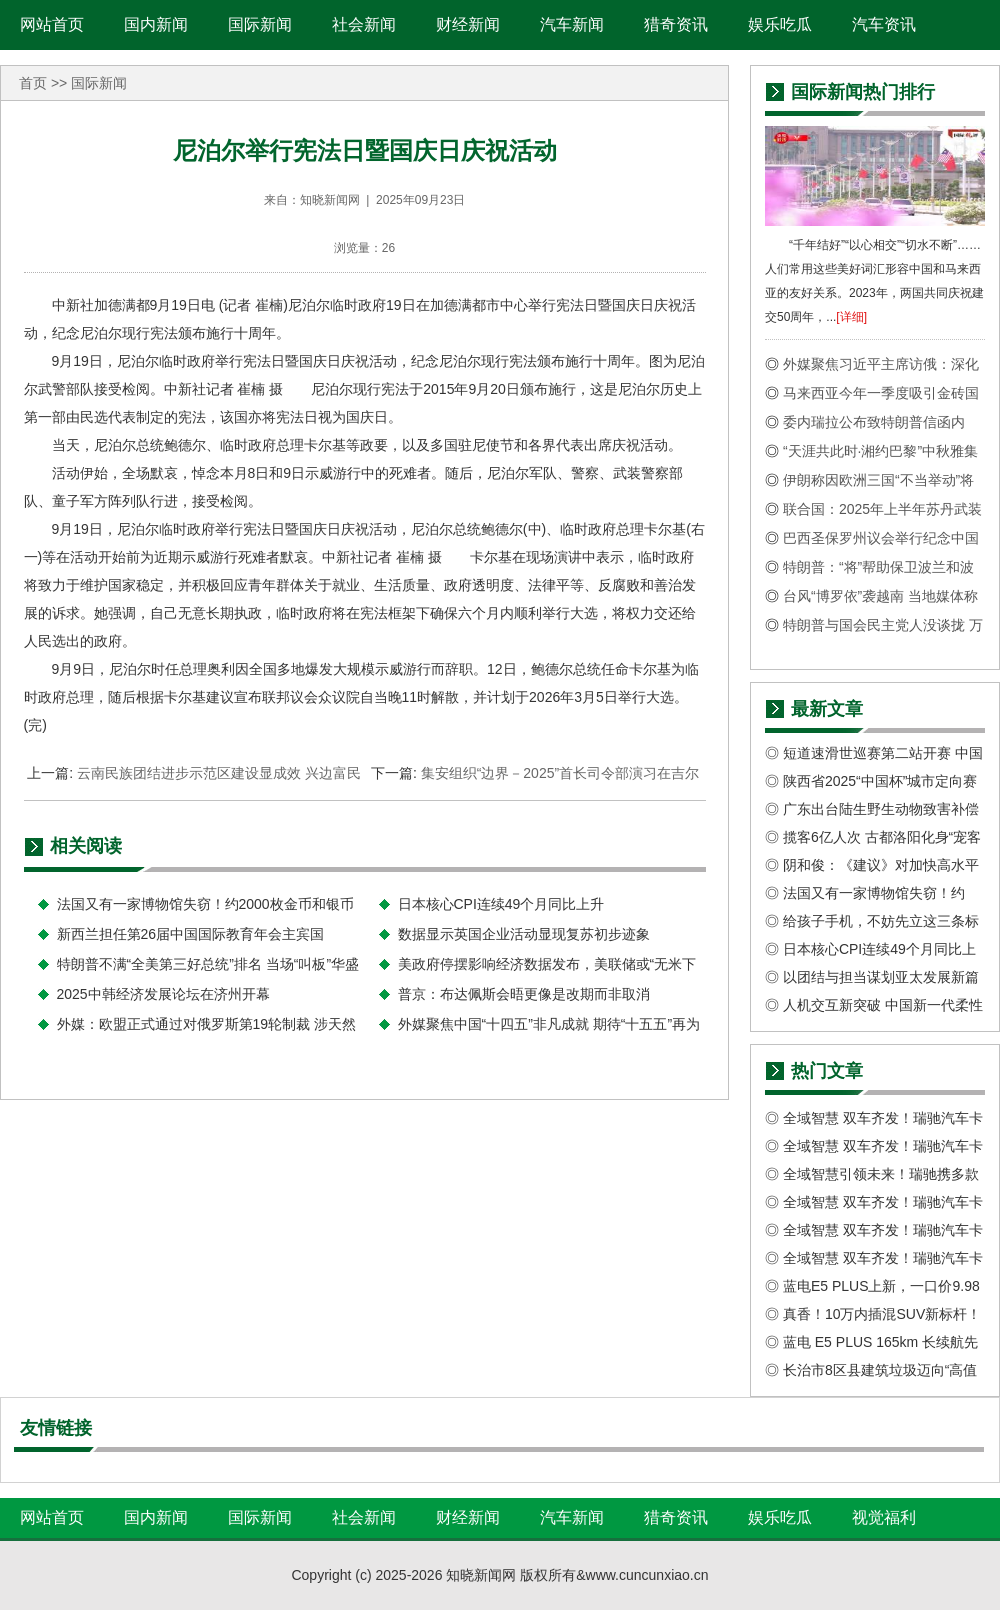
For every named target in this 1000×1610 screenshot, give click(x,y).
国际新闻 (260, 24)
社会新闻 (364, 24)
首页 (33, 83)
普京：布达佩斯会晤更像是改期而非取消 (524, 994)
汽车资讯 (884, 24)
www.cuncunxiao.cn (647, 1575)
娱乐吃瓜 (780, 24)
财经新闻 (468, 24)
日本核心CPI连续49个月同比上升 (501, 904)
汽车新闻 (572, 24)
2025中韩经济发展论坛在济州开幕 (163, 994)
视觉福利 (884, 1517)
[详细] (851, 317)
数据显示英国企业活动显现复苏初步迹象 (524, 934)
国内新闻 (156, 24)
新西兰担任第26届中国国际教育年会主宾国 (191, 934)
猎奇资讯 (676, 24)
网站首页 (52, 24)
